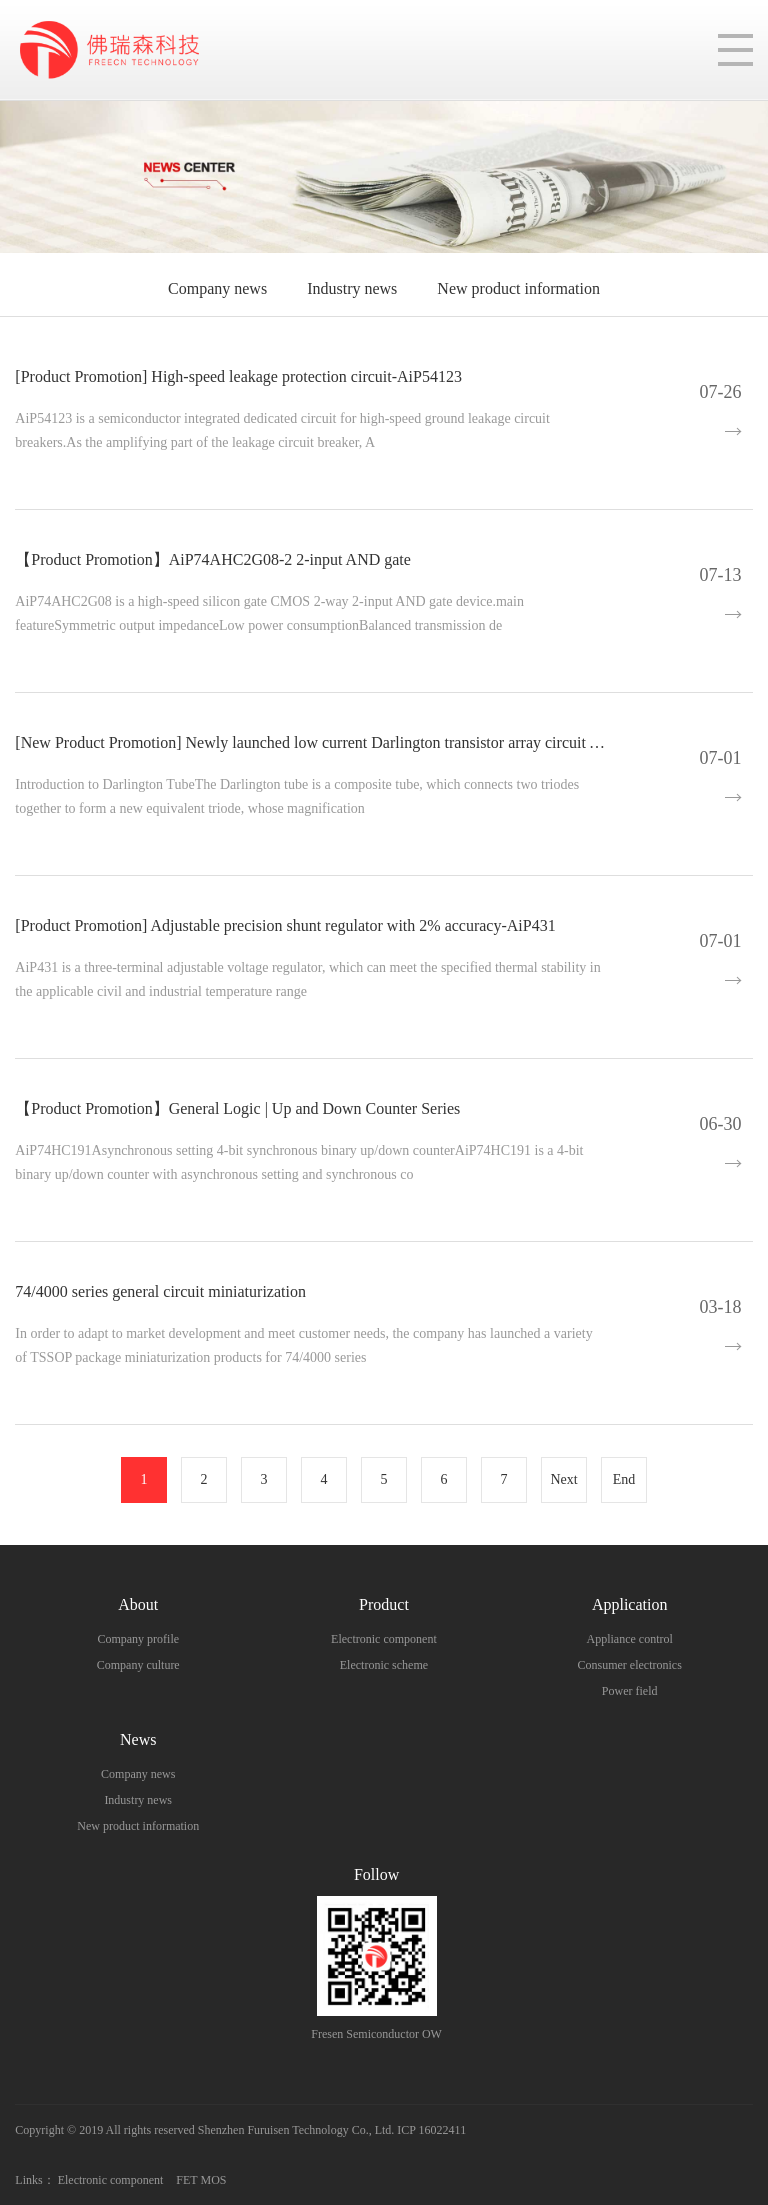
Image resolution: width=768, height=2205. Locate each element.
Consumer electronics (630, 1665)
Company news (217, 288)
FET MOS (201, 2180)
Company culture (138, 1665)
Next (563, 1479)
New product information (518, 288)
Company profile (138, 1639)
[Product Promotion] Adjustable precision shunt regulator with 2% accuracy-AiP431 (285, 925)
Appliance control (630, 1639)
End (624, 1479)
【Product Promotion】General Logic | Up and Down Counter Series (237, 1108)
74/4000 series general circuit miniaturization (160, 1291)
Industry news (352, 288)
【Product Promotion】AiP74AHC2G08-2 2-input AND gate (213, 559)
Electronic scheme (384, 1665)
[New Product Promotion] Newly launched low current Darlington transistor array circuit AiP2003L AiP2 (353, 742)
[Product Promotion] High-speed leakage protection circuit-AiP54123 (238, 376)
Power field (630, 1691)
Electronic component (384, 1639)
